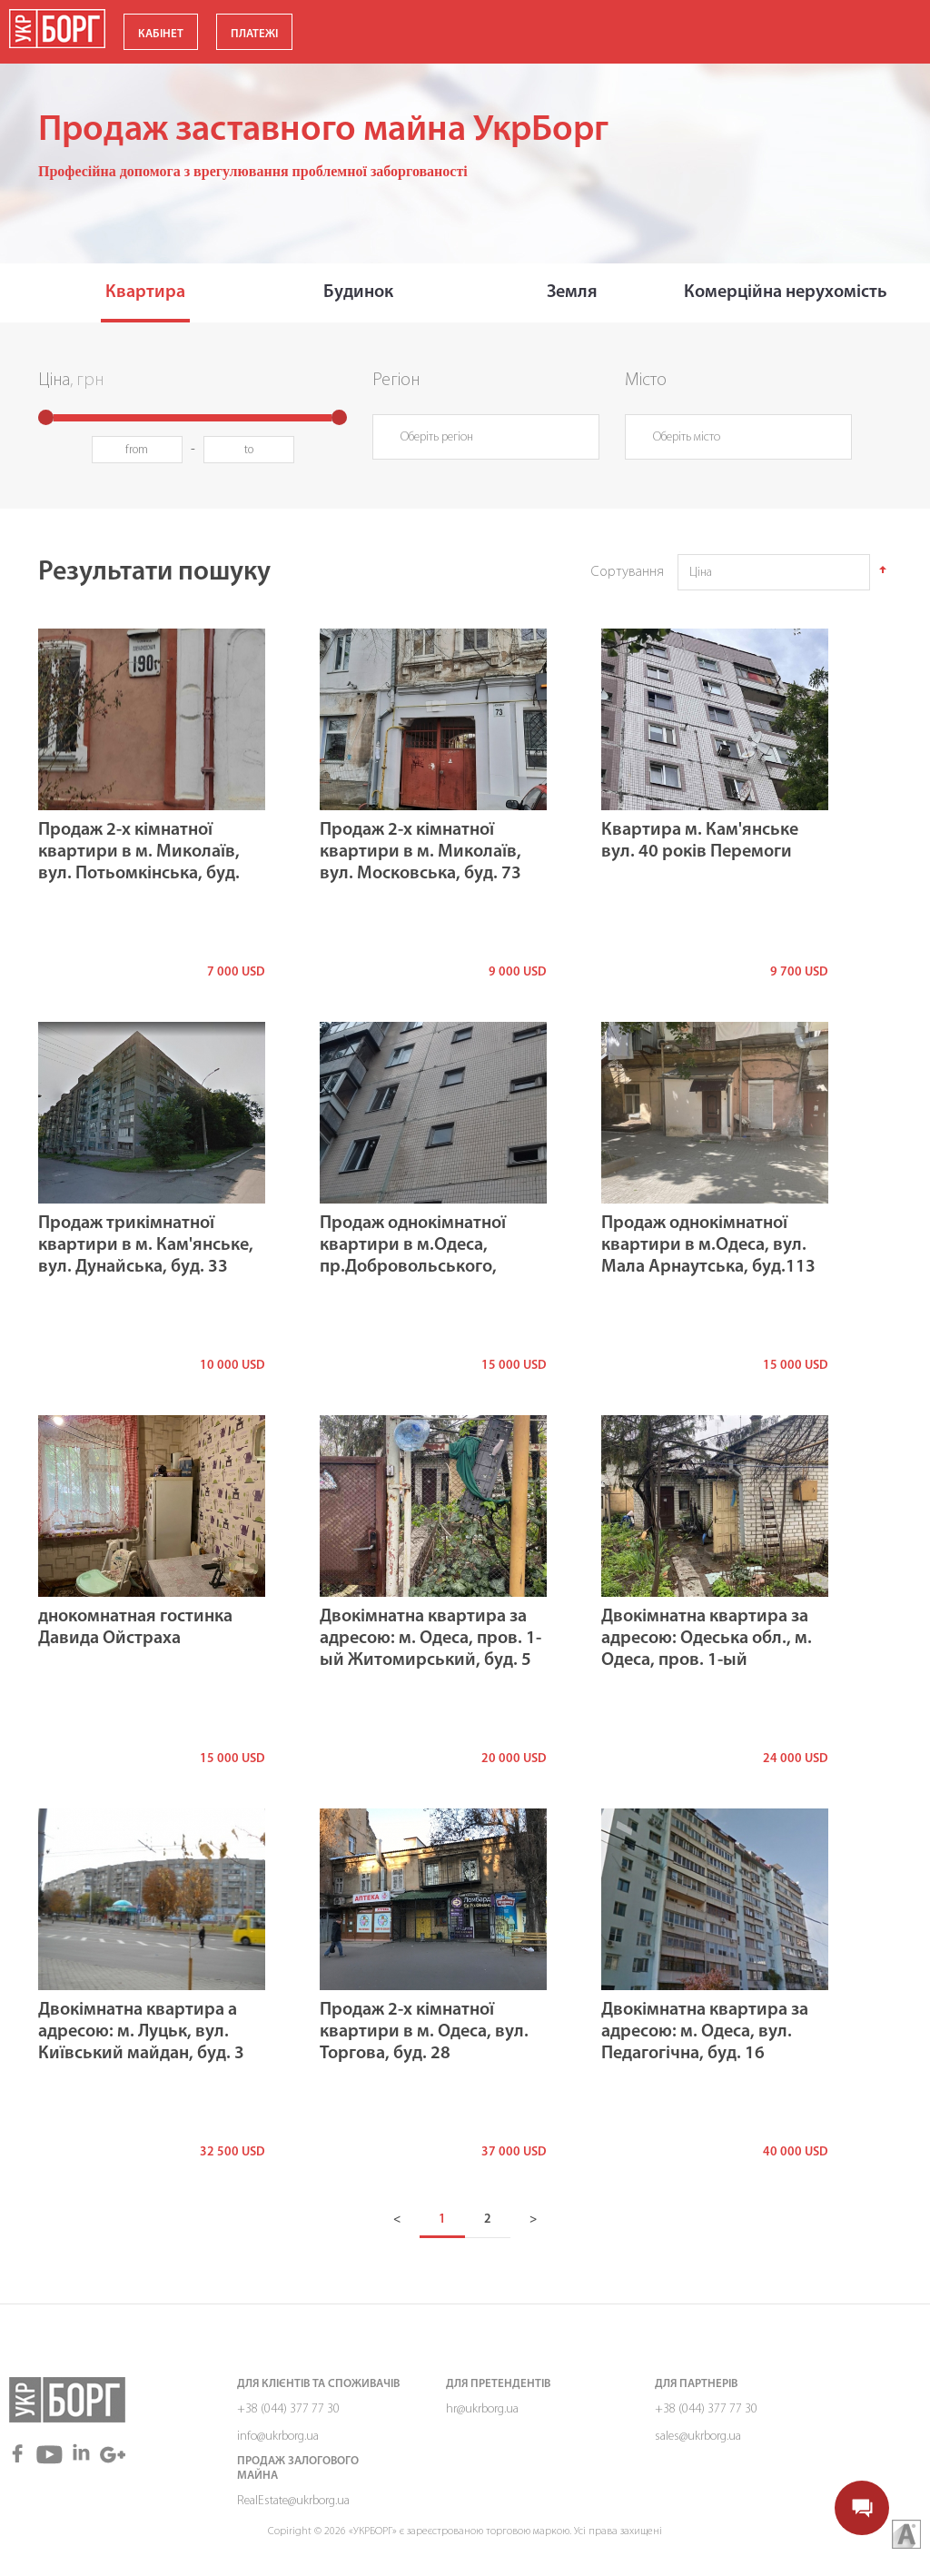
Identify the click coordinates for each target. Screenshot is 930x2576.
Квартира (145, 292)
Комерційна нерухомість (785, 292)
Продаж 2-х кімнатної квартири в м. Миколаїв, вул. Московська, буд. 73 (420, 852)
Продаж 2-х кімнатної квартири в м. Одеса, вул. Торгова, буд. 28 (424, 2032)
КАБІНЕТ (160, 34)
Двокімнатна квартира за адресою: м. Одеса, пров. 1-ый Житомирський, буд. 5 (430, 1638)
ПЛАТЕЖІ (254, 34)
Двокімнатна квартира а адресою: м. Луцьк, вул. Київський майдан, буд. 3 (141, 2032)
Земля (572, 292)
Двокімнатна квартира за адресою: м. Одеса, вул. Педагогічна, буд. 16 (704, 2032)
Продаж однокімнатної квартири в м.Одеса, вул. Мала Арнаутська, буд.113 (708, 1245)
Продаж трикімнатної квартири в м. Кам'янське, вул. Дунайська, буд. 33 (145, 1245)
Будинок (358, 292)
